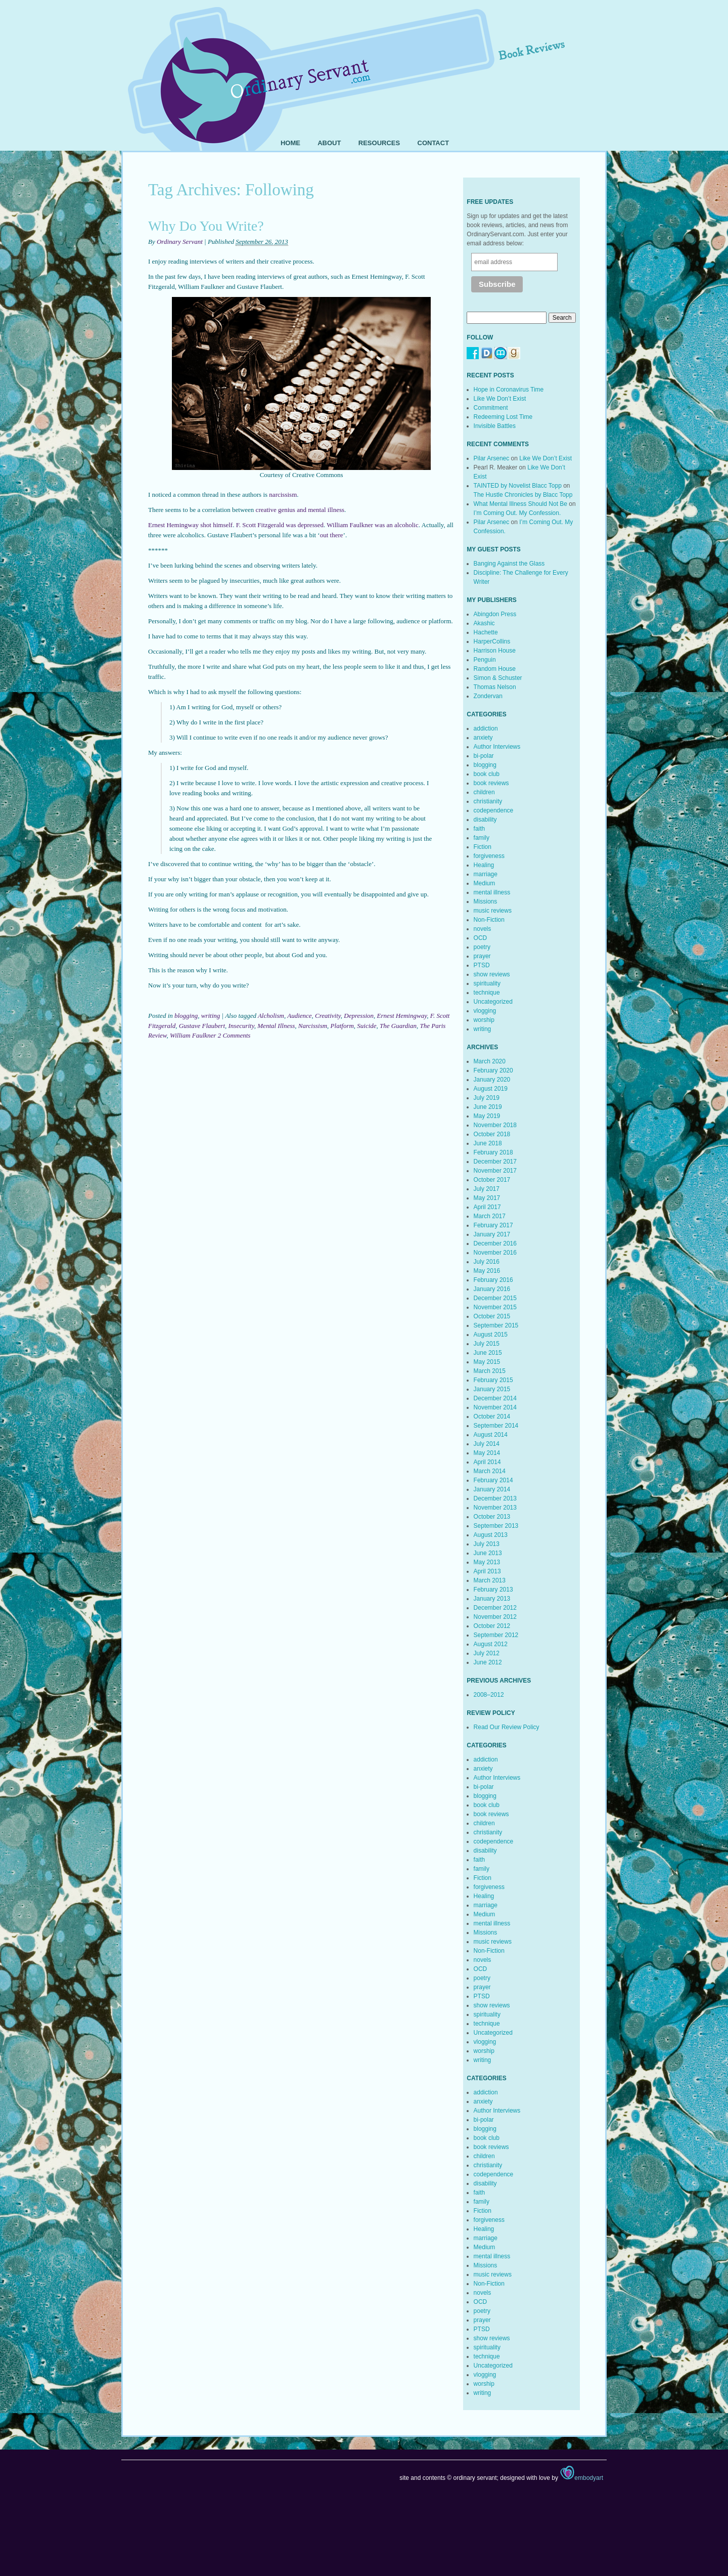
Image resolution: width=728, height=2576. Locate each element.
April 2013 (487, 1571)
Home (290, 143)
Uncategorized (493, 1001)
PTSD (482, 965)
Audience (299, 1015)
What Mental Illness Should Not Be (520, 503)
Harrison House (495, 650)
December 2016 (495, 1243)
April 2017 (487, 1207)
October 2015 (492, 1316)
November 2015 (495, 1307)
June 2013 (488, 1553)
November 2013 (495, 1507)
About (329, 143)
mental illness (492, 892)
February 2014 (493, 1480)
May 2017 (487, 1197)
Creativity (328, 1015)
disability (485, 819)
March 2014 (490, 1471)
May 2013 (487, 1562)
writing (210, 1015)
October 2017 (492, 1179)
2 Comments (234, 1035)
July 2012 (486, 1653)
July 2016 (486, 1261)
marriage (485, 874)
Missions (485, 901)
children (484, 792)
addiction (486, 728)
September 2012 (496, 1635)
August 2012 (491, 1644)
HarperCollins (492, 641)
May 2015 (487, 1361)
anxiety (483, 737)
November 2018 (495, 1125)
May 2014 (487, 1452)
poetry (482, 947)
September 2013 (496, 1525)
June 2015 (488, 1352)
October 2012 (492, 1625)
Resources (379, 143)
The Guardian (398, 1025)
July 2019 (486, 1097)
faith (479, 828)
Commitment (491, 407)
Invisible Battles (495, 426)
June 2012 (488, 1662)
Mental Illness (276, 1025)
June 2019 (488, 1106)
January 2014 (492, 1489)
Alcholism (271, 1015)
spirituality (487, 983)
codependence (494, 810)
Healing (484, 865)
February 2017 (493, 1225)
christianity (488, 801)
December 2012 (495, 1607)
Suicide (366, 1025)
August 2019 (491, 1088)
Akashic (484, 623)
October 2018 (492, 1134)
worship (484, 1019)
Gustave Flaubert (202, 1025)
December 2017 (495, 1161)
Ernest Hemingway (402, 1015)
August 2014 (491, 1434)
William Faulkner (193, 1035)
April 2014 (487, 1462)
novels (482, 928)
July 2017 (486, 1188)
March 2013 (490, 1580)
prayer (482, 956)
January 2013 (492, 1598)
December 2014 (495, 1398)
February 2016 (493, 1279)
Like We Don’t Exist (500, 398)
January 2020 (492, 1079)
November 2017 (495, 1170)
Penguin (485, 659)
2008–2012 (489, 1694)
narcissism (283, 494)
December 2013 (495, 1498)
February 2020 (493, 1070)
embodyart (581, 2477)
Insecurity (241, 1025)
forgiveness (489, 856)
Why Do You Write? (206, 226)
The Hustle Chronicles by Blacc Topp (523, 494)
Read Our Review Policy (506, 1727)
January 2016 (492, 1289)
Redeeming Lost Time (503, 416)
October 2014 (492, 1416)
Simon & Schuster (498, 677)
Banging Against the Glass (509, 563)
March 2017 (490, 1216)
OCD (480, 937)
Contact (433, 143)
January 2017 (492, 1234)
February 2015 (493, 1380)
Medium (484, 883)
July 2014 (486, 1443)
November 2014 (495, 1407)
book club (486, 774)
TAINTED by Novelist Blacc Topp (518, 485)
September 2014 (496, 1425)
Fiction (482, 846)
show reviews (492, 974)
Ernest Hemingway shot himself (190, 525)
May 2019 (487, 1116)
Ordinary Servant (180, 241)
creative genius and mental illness (300, 509)
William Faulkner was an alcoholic (372, 525)
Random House (495, 668)
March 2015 (490, 1371)
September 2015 (496, 1325)
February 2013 (493, 1589)
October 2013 (492, 1516)
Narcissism (312, 1025)
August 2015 (491, 1334)
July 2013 (486, 1544)
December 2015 (495, 1298)
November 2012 (495, 1616)
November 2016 (495, 1252)
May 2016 (487, 1270)
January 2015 (492, 1389)
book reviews (491, 783)
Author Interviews (497, 746)
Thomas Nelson (495, 687)
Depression (359, 1015)
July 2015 (486, 1343)
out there (331, 535)
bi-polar (484, 755)
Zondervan (488, 696)
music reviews (493, 910)
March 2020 (490, 1061)
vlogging (485, 1010)
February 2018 (493, 1152)
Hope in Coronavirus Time (509, 389)
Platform (342, 1025)
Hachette (486, 632)
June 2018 (488, 1143)
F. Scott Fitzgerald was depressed (280, 525)
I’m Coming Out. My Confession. (517, 513)
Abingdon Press (495, 614)
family (481, 837)
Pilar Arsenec (492, 458)
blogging (186, 1015)
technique (487, 992)
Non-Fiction (489, 919)
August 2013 (491, 1534)
